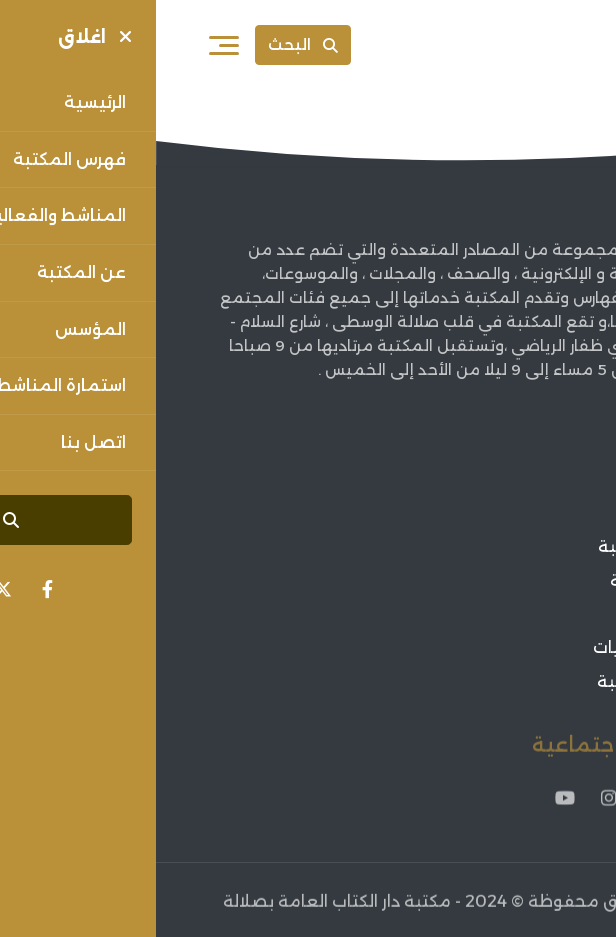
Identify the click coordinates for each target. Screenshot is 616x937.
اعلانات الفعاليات (500, 647)
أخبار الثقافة (518, 614)
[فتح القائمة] (68, 45)
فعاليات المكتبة (502, 681)
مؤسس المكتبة (502, 546)
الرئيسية (533, 479)
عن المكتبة (520, 513)
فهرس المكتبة (508, 580)
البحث (147, 44)
